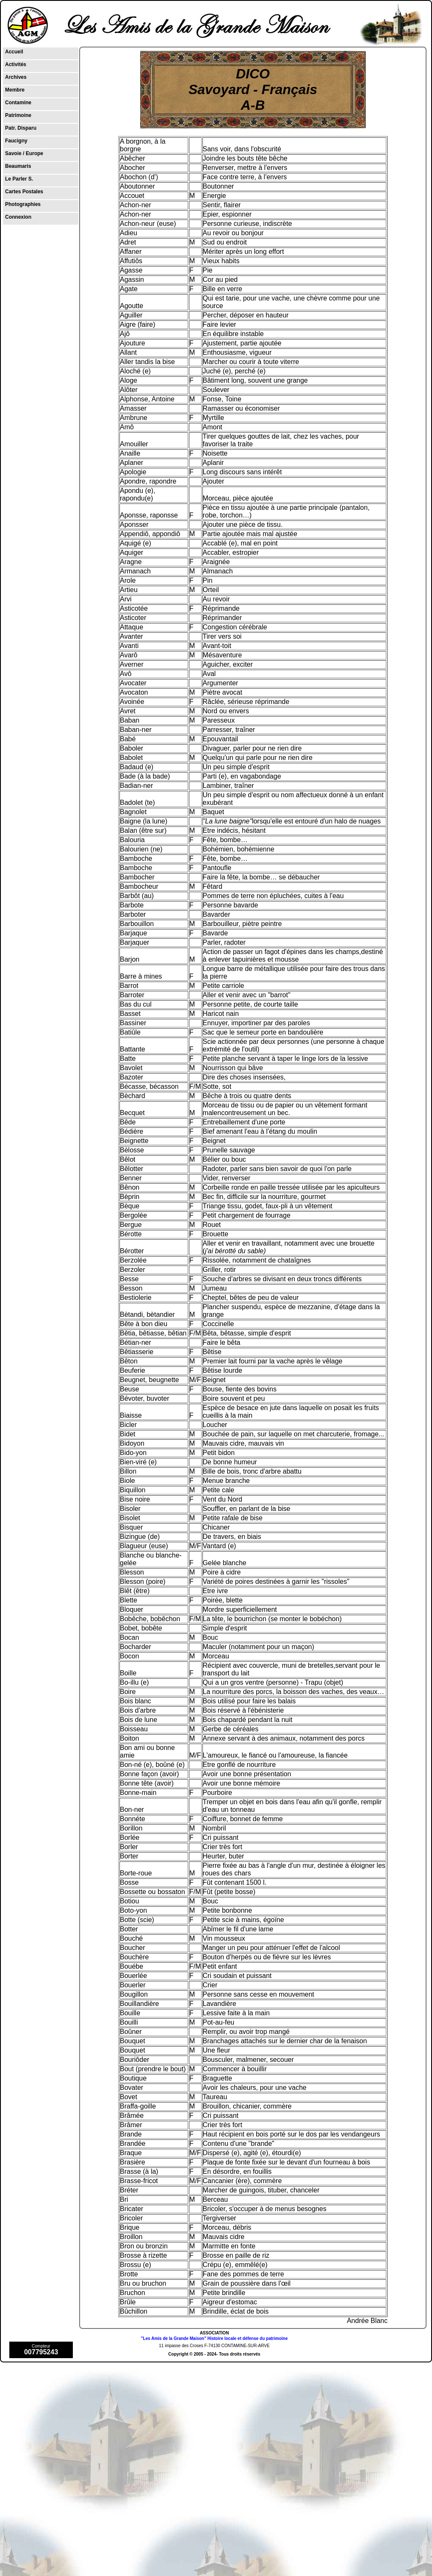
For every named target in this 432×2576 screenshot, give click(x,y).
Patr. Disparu (20, 128)
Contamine (18, 103)
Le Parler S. (19, 179)
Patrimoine (18, 115)
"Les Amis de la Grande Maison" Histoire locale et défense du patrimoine (214, 2338)
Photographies (23, 204)
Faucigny (16, 141)
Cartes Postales (24, 192)
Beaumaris (18, 166)
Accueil (14, 52)
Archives (16, 77)
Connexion (18, 217)
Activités (15, 64)
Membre (15, 90)
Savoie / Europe (24, 153)
